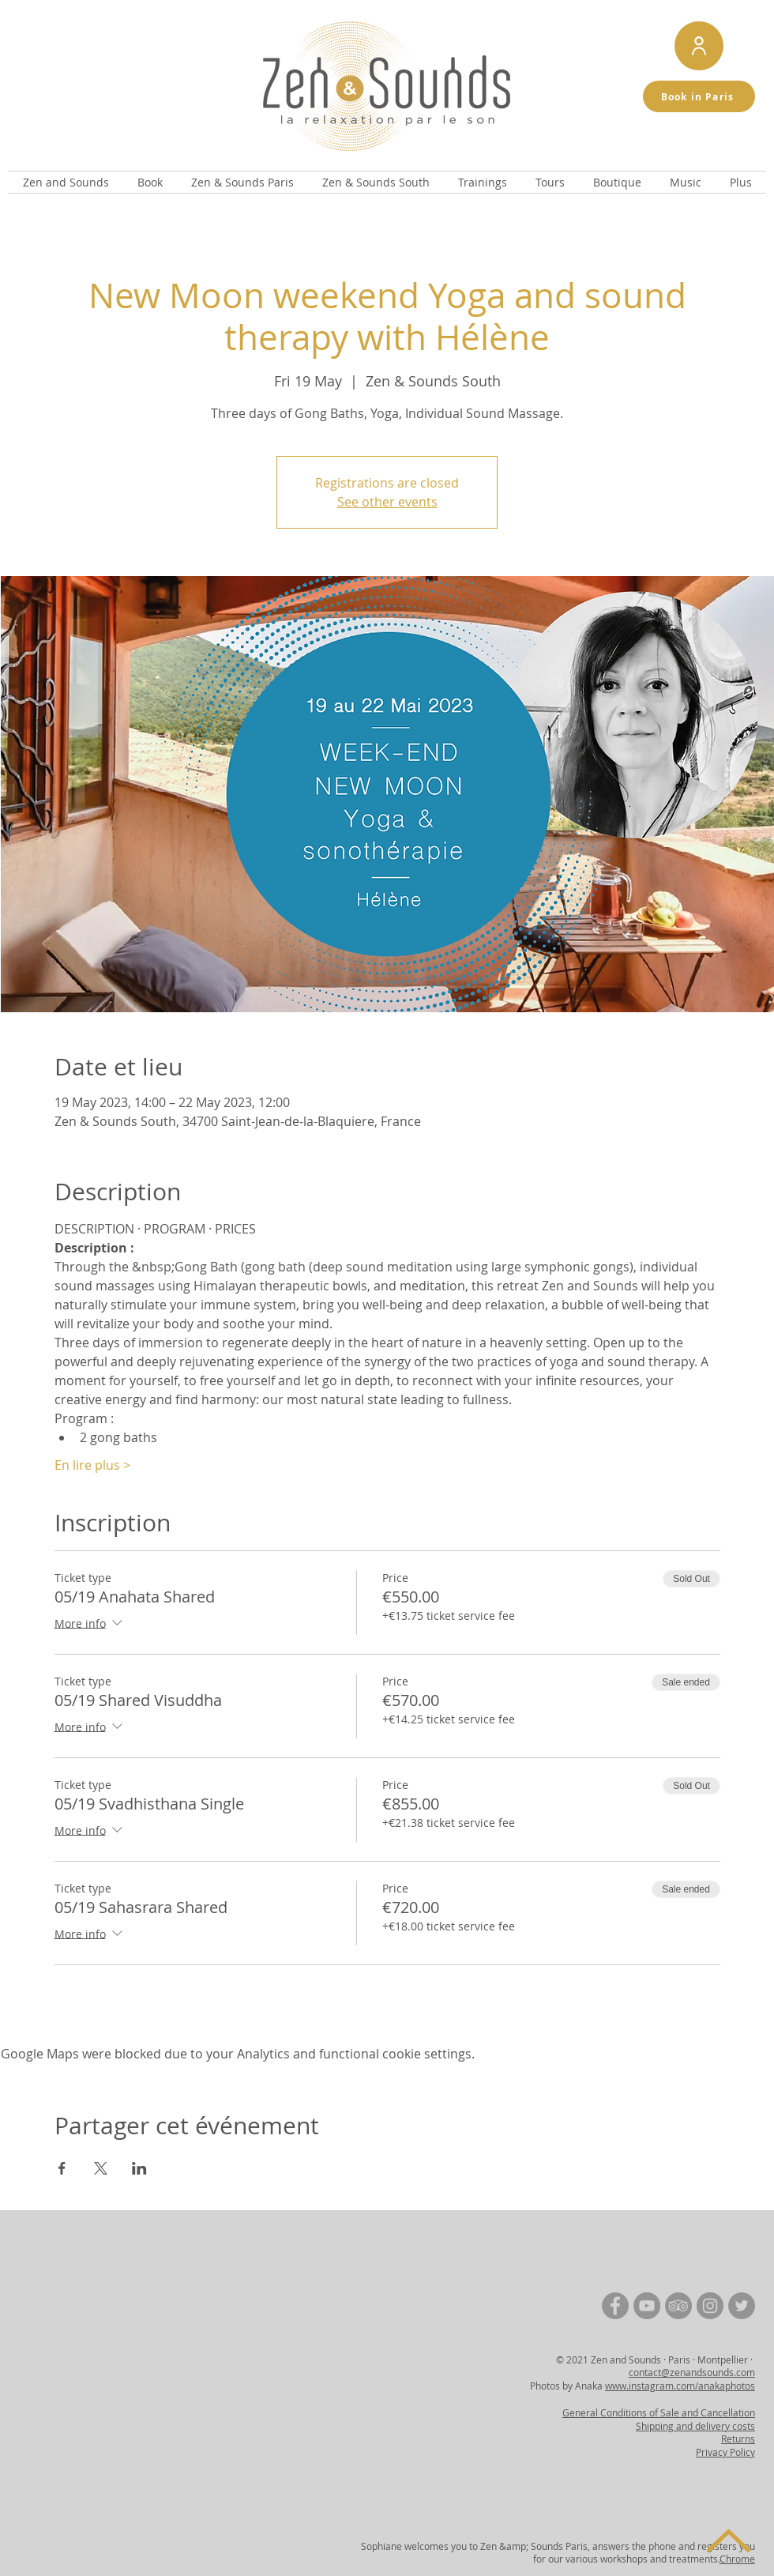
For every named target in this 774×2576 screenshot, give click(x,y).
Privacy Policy (725, 2452)
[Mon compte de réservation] (698, 45)
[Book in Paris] (699, 96)
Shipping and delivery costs (695, 2426)
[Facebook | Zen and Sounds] (615, 2305)
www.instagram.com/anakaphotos (680, 2385)
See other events (387, 501)
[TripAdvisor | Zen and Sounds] (678, 2305)
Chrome (737, 2558)
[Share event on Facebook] (62, 2168)
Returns (738, 2438)
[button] (65, 182)
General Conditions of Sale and (631, 2412)
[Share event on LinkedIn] (139, 2168)
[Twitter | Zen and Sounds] (741, 2305)
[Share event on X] (100, 2168)
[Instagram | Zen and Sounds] (710, 2305)
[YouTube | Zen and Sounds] (646, 2305)
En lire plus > (92, 1465)
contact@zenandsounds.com (692, 2372)
